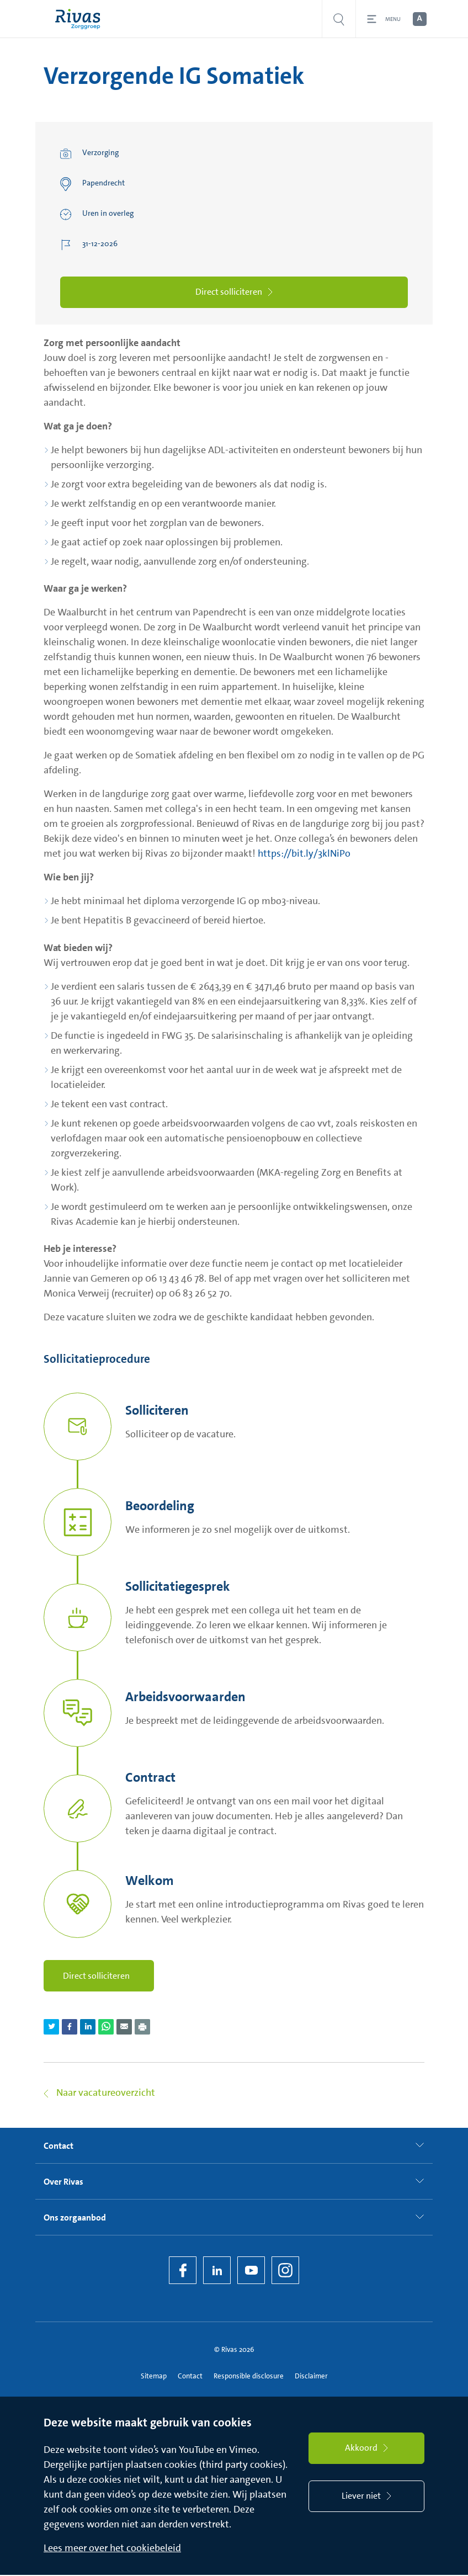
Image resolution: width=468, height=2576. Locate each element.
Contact (190, 2376)
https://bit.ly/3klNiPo (304, 854)
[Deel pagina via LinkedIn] (87, 2028)
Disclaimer (311, 2376)
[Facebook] (182, 2271)
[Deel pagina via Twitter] (51, 2028)
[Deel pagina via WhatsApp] (106, 2028)
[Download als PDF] (142, 2028)
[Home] (80, 19)
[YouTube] (251, 2271)
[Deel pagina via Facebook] (69, 2028)
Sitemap (154, 2376)
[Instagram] (285, 2271)
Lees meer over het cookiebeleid (112, 2549)
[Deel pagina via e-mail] (124, 2028)
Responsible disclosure (249, 2376)
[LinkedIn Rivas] (217, 2271)
